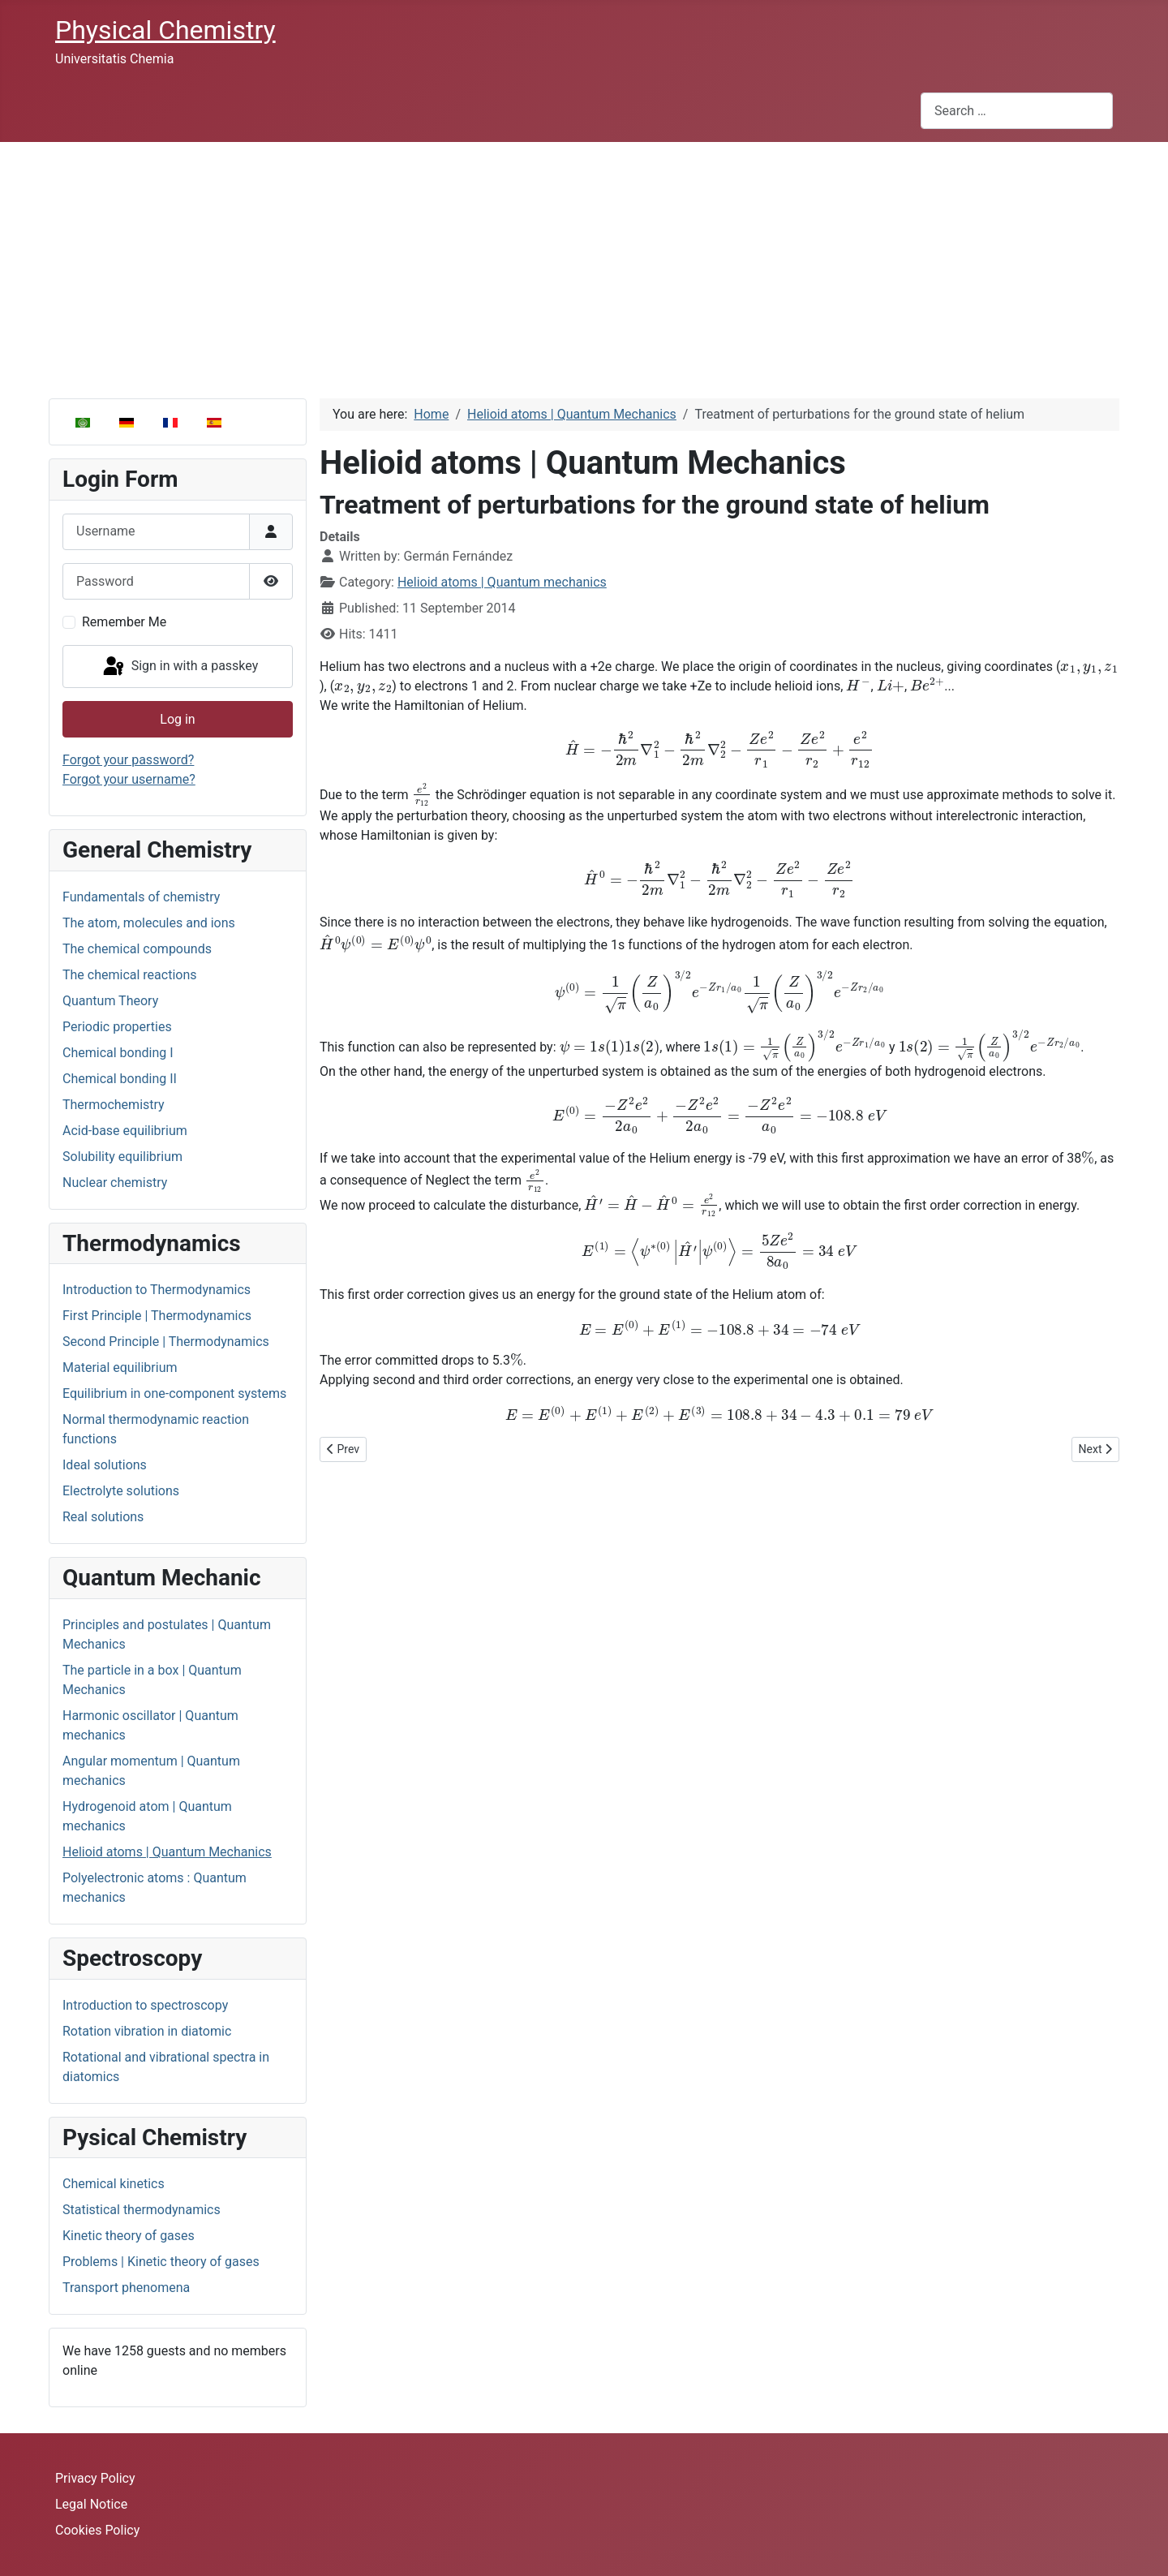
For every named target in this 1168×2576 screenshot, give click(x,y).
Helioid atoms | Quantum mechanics (502, 582)
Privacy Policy (95, 2478)
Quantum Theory (110, 1000)
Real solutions (103, 1517)
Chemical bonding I (118, 1052)
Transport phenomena (126, 2287)
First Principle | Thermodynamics (156, 1315)
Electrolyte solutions (120, 1491)
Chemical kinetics (113, 2183)
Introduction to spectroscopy (145, 2005)
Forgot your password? (128, 760)
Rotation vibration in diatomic (146, 2031)
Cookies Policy (97, 2530)
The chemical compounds (137, 949)
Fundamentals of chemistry (141, 897)
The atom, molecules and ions (148, 923)
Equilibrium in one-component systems (174, 1393)
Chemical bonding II (119, 1078)
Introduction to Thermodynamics (156, 1289)
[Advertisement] (584, 263)
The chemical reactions (129, 975)
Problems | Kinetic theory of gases (161, 2261)
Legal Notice (91, 2504)
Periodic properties (117, 1026)
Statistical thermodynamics (141, 2209)
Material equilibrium (119, 1367)
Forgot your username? (128, 779)
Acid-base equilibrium (124, 1130)
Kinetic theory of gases (128, 2235)
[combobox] (1017, 110)
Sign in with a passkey (180, 667)
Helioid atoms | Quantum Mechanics (167, 1852)
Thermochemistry (113, 1104)
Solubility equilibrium (122, 1156)
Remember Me (124, 622)
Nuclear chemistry (114, 1182)
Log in (177, 719)
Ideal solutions (104, 1465)
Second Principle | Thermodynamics (165, 1341)
